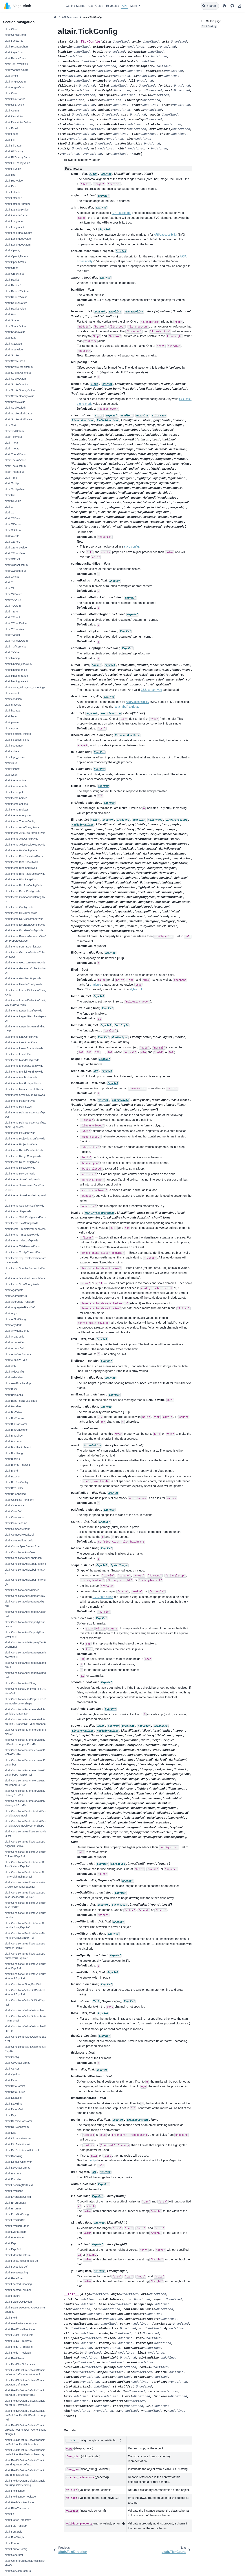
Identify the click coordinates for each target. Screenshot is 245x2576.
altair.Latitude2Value (16, 209)
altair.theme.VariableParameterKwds (25, 1270)
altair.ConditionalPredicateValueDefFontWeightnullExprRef (25, 1874)
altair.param (12, 722)
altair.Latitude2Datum (17, 203)
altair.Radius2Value (16, 297)
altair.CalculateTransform (19, 1499)
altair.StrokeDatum (15, 378)
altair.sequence (14, 745)
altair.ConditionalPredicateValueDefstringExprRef (25, 1966)
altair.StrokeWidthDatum (19, 413)
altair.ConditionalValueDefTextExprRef (25, 2002)
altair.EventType (14, 2237)
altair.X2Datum (13, 518)
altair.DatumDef (14, 2109)
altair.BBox (11, 1389)
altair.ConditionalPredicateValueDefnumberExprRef (25, 1945)
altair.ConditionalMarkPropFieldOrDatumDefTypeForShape (25, 1701)
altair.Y (9, 582)
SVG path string (103, 1596)
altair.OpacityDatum (16, 256)
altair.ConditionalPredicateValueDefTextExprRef (25, 1905)
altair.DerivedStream (17, 2126)
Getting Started (75, 5)
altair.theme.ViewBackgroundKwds (25, 1278)
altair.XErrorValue (15, 553)
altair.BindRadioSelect (18, 1447)
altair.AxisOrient (14, 1377)
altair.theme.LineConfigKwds (21, 1036)
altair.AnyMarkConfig (17, 1330)
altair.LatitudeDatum (16, 215)
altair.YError (12, 611)
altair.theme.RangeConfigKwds (23, 1156)
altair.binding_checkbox (18, 664)
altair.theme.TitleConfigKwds (21, 1240)
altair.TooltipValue (15, 489)
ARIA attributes (121, 212)
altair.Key (10, 186)
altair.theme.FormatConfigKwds (23, 946)
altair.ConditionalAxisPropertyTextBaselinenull (25, 1644)
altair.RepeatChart (15, 58)
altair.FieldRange (15, 2490)
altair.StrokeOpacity (16, 384)
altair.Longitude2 (14, 227)
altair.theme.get (14, 792)
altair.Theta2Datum (16, 454)
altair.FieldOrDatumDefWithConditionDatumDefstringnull (25, 2403)
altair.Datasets (13, 2097)
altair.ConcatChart (15, 34)
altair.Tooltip (12, 483)
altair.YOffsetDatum (16, 640)
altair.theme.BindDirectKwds (21, 862)
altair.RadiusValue (15, 308)
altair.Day (10, 2115)
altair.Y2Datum (13, 594)
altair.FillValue (13, 168)
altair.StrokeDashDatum (19, 366)
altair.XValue (12, 576)
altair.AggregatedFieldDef (19, 1307)
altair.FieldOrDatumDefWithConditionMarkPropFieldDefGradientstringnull (25, 2415)
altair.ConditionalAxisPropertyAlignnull (25, 1603)
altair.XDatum (13, 530)
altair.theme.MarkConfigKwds (22, 1060)
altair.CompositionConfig (19, 1540)
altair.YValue (12, 652)
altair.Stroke (12, 355)
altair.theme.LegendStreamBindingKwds (25, 1028)
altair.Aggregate (14, 1290)
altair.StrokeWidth (15, 407)
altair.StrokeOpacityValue (19, 396)
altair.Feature (12, 2295)
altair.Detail (11, 128)
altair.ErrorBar (13, 2208)
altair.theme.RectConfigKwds (22, 1162)
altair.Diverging (13, 2156)
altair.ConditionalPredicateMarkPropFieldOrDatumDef (25, 1813)
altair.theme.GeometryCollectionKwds (25, 970)
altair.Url (9, 495)
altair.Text (10, 425)
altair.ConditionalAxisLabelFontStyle (25, 1572)
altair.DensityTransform (18, 2121)
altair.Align (11, 1313)
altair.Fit (9, 2514)
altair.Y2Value (13, 600)
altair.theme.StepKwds (18, 1211)
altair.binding (12, 658)
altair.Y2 (9, 588)
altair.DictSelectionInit (17, 2144)
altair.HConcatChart (16, 46)
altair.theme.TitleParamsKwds (22, 1246)
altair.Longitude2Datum (18, 232)
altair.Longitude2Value (18, 238)
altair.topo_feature (15, 757)
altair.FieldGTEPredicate (19, 2335)
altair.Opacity (12, 250)
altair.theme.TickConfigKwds (21, 1223)
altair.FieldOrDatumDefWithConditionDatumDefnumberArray (25, 2392)
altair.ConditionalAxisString (20, 1683)
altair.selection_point (17, 739)
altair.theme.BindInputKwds (21, 867)
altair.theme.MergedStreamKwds (24, 1065)
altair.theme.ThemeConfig (20, 821)
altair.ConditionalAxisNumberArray (25, 1595)
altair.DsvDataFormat (17, 2167)
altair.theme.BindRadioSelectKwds (25, 873)
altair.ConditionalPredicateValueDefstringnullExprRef (25, 1976)
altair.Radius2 (13, 285)
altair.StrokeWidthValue (18, 419)
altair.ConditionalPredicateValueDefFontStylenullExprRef (25, 1864)
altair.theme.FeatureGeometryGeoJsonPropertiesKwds (25, 938)
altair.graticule (13, 704)
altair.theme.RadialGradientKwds (24, 1150)
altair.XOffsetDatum (16, 565)
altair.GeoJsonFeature (18, 2570)
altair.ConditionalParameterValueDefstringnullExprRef (25, 1803)
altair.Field (11, 2317)
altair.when (11, 774)
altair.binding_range (16, 675)
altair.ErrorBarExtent (17, 2225)
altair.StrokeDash (15, 361)
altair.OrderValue (14, 273)
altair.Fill (9, 139)
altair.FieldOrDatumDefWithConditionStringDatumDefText (25, 2462)
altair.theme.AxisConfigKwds (21, 838)
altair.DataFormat (15, 2086)
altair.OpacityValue (16, 262)
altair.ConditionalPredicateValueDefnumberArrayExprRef (25, 1925)
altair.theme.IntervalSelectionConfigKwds (25, 992)
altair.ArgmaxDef (14, 1342)
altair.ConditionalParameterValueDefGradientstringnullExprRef (25, 1742)
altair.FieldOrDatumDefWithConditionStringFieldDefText (25, 2472)
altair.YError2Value (16, 623)
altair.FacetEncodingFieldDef (22, 2260)
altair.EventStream (15, 2231)
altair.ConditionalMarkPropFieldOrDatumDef (25, 1691)
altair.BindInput (13, 1441)
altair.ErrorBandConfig (18, 2196)
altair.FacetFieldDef (16, 2266)
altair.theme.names (16, 798)
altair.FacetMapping (16, 2272)
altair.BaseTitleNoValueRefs (21, 1400)
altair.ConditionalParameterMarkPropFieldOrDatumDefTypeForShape (25, 1721)
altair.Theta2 (12, 448)
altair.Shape (12, 320)
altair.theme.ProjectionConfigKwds (25, 1138)
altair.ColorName (14, 1517)
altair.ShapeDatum (15, 326)
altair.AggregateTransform (20, 1301)
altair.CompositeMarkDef (19, 1534)
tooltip (92, 2160)
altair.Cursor (12, 2068)
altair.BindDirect (14, 1435)
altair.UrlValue (13, 501)
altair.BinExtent (13, 1412)
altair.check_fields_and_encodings (25, 687)
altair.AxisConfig (14, 1371)
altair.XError (12, 535)
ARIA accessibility (165, 234)
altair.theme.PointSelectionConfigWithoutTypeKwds (25, 1124)
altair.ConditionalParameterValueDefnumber (25, 1762)
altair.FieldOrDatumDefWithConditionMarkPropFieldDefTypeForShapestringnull (25, 2430)
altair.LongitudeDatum (17, 244)
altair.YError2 (12, 617)
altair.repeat (12, 728)
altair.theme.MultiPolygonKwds (23, 1083)
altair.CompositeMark (17, 1528)
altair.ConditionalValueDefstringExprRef (25, 2039)
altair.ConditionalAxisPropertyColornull (25, 1614)
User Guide (95, 5)
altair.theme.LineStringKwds (21, 1042)
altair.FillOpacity (14, 151)
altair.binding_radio (16, 669)
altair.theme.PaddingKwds (20, 1100)
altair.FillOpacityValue (17, 163)
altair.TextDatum (14, 431)
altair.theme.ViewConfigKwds (22, 1284)
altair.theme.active (15, 780)
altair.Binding (12, 1458)
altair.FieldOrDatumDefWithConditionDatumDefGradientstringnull (25, 2372)
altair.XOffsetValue (15, 570)
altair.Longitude (14, 221)
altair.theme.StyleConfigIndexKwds (25, 1217)
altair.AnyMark (13, 1325)
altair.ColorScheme (16, 1523)
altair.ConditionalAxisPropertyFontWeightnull (25, 1634)
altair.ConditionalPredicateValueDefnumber (25, 1915)
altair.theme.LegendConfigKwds (23, 1010)
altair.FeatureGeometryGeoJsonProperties (25, 2309)
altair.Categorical (14, 1505)
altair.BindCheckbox (16, 1429)
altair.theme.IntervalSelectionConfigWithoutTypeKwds (25, 1002)
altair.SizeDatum (14, 343)
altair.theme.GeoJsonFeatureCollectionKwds (25, 954)
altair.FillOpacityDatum (18, 157)
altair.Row (10, 314)
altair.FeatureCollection (18, 2301)
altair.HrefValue (14, 180)
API (124, 5)
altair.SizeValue (14, 349)
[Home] (55, 17)
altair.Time (11, 477)
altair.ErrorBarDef (15, 2220)
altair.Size (10, 337)
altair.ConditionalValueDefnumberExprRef (25, 2028)
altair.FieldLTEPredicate (19, 2346)
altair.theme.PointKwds (18, 1106)
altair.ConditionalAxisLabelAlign (23, 1557)
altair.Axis (10, 1365)
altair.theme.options (16, 803)
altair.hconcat (12, 710)
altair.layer (11, 716)
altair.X (9, 506)
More (134, 5)
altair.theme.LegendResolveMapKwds (25, 1018)
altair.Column (12, 110)
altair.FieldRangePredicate (20, 2496)
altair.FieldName (14, 2358)
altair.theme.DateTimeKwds (21, 913)
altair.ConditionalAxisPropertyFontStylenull (25, 1624)
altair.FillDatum (13, 145)
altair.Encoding (13, 2179)
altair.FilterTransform (17, 2508)
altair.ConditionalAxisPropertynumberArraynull (25, 1654)
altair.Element (13, 2173)
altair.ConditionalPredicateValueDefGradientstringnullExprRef (25, 1884)
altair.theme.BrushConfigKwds (22, 891)
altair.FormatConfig (16, 2549)
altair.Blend (11, 1470)
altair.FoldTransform (16, 2525)
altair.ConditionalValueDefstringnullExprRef (25, 2049)
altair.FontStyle (13, 2531)
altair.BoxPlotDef (14, 1488)
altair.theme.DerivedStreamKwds (24, 918)
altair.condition (13, 699)
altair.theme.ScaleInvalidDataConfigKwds (25, 1187)
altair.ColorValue (14, 104)
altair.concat (12, 693)
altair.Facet (11, 133)
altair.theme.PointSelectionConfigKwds (25, 1114)
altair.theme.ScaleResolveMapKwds (25, 1197)
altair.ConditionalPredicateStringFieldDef (25, 1833)
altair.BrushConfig (15, 1493)
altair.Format (12, 2543)
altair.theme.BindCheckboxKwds (24, 856)
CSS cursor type (151, 689)
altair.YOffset (12, 634)
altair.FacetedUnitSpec (18, 2289)
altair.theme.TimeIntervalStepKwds (25, 1228)
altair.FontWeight (15, 2537)
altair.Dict (10, 2132)
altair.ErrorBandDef (16, 2202)
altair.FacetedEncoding (18, 2284)
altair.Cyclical (12, 2074)
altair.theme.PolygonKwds (20, 1132)
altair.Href (10, 174)
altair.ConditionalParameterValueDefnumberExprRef (25, 1782)
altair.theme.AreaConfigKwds (22, 827)
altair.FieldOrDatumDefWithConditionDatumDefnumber (25, 2382)
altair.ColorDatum (15, 99)
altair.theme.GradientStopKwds (23, 978)
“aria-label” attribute (127, 706)
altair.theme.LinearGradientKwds (24, 1048)
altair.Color (11, 93)
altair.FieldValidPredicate (19, 2502)
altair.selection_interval (18, 733)
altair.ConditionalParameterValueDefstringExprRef (25, 1793)
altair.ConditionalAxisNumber (22, 1590)
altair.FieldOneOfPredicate (20, 2364)
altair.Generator (14, 2554)
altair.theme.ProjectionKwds (21, 1144)
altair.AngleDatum (15, 81)
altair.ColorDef (13, 1511)
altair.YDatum (13, 605)
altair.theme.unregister (18, 815)
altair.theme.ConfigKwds (19, 907)
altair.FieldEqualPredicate (20, 2329)
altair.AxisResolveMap (18, 1383)
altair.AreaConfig (14, 1336)
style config (131, 546)
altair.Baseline (13, 1406)
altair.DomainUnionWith (18, 2161)
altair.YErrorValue (15, 629)
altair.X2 (9, 512)
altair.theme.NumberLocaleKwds (24, 1089)
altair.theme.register (16, 809)
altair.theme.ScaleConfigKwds (22, 1179)
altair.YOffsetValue (15, 646)
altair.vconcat (12, 768)
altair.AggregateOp (16, 1295)
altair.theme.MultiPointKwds (21, 1077)
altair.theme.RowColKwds (20, 1173)
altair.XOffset (12, 559)
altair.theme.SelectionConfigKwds (24, 1205)
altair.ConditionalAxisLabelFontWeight (25, 1582)
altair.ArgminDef (14, 1348)
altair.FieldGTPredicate (18, 2340)
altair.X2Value (13, 524)
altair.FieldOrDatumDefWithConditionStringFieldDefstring (25, 2483)
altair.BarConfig (14, 1394)
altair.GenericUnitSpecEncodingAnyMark (25, 2563)
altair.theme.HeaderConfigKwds (23, 984)
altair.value (11, 763)
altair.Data (11, 2080)
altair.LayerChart (14, 52)
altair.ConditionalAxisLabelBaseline (25, 1563)
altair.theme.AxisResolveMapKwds (25, 844)
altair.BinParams (14, 1418)
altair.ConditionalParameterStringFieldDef (25, 1732)
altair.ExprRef (13, 2249)
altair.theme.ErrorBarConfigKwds (24, 930)
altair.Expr (11, 2243)
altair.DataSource (15, 2091)
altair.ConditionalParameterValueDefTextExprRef (25, 1752)
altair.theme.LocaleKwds (19, 1054)
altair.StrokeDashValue (18, 372)
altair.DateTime (13, 2103)
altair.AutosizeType (16, 1359)
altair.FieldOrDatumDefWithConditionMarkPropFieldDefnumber (25, 2442)
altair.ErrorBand (14, 2190)
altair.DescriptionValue (18, 122)
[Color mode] (224, 6)
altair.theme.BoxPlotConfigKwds (23, 885)
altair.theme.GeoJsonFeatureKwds (25, 962)
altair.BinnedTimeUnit (17, 1464)
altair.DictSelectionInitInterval (22, 2150)
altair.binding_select (16, 681)
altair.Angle (11, 75)
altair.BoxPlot (12, 1476)
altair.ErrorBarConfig (17, 2214)
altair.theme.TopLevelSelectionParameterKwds (25, 1260)
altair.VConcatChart (16, 69)
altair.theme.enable (16, 786)
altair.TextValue (14, 436)
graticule (95, 984)
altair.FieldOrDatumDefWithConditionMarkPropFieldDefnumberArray (25, 2452)
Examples (112, 5)
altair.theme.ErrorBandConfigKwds (25, 924)
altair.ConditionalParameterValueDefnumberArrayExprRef (25, 1772)
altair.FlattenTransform (18, 2519)
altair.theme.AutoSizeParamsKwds (25, 832)
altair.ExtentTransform (17, 2255)
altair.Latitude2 (13, 198)
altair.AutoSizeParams (18, 1354)
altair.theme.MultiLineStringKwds (24, 1071)
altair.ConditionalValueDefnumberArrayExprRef (25, 2018)
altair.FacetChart (14, 40)
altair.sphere (12, 751)
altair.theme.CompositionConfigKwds (25, 899)
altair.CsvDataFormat (17, 2062)
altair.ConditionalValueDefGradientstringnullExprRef (25, 1992)
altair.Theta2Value (15, 460)
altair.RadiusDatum (16, 302)
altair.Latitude (13, 192)
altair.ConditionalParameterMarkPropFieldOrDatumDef (25, 1711)
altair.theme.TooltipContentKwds (24, 1252)
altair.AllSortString (15, 1319)
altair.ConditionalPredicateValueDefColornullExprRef (25, 1854)
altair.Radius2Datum (17, 291)
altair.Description (14, 116)
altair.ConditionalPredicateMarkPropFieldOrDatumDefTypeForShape (25, 1823)
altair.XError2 (12, 541)
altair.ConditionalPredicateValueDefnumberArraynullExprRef (25, 1935)
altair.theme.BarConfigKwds (21, 850)
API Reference (70, 17)
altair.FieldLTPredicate (18, 2352)
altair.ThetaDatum (15, 465)
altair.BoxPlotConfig (16, 1482)
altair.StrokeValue (15, 401)
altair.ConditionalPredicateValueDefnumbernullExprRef (25, 1956)
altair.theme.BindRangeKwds (22, 879)
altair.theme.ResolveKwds (20, 1167)
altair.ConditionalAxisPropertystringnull (25, 1675)
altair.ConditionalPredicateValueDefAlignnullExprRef (25, 1843)
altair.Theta (11, 442)
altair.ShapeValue (15, 331)
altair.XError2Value (16, 547)
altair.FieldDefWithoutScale (20, 2323)
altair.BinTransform (16, 1424)
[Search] (210, 6)
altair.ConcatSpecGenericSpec (23, 1546)
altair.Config (12, 2057)
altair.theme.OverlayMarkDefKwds (25, 1094)
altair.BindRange (14, 1453)
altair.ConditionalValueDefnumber (24, 2010)
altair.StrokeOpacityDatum (20, 390)
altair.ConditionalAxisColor (20, 1552)
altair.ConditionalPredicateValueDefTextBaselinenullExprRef (25, 1894)
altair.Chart (11, 29)
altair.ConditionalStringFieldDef (23, 1984)
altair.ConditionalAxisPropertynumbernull (25, 1665)
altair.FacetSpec (14, 2278)
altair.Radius (12, 279)
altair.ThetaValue (14, 471)
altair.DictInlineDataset (18, 2138)
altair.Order (11, 267)
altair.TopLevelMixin (16, 64)
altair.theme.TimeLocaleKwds (22, 1234)
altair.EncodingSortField (19, 2185)
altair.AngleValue (14, 87)
